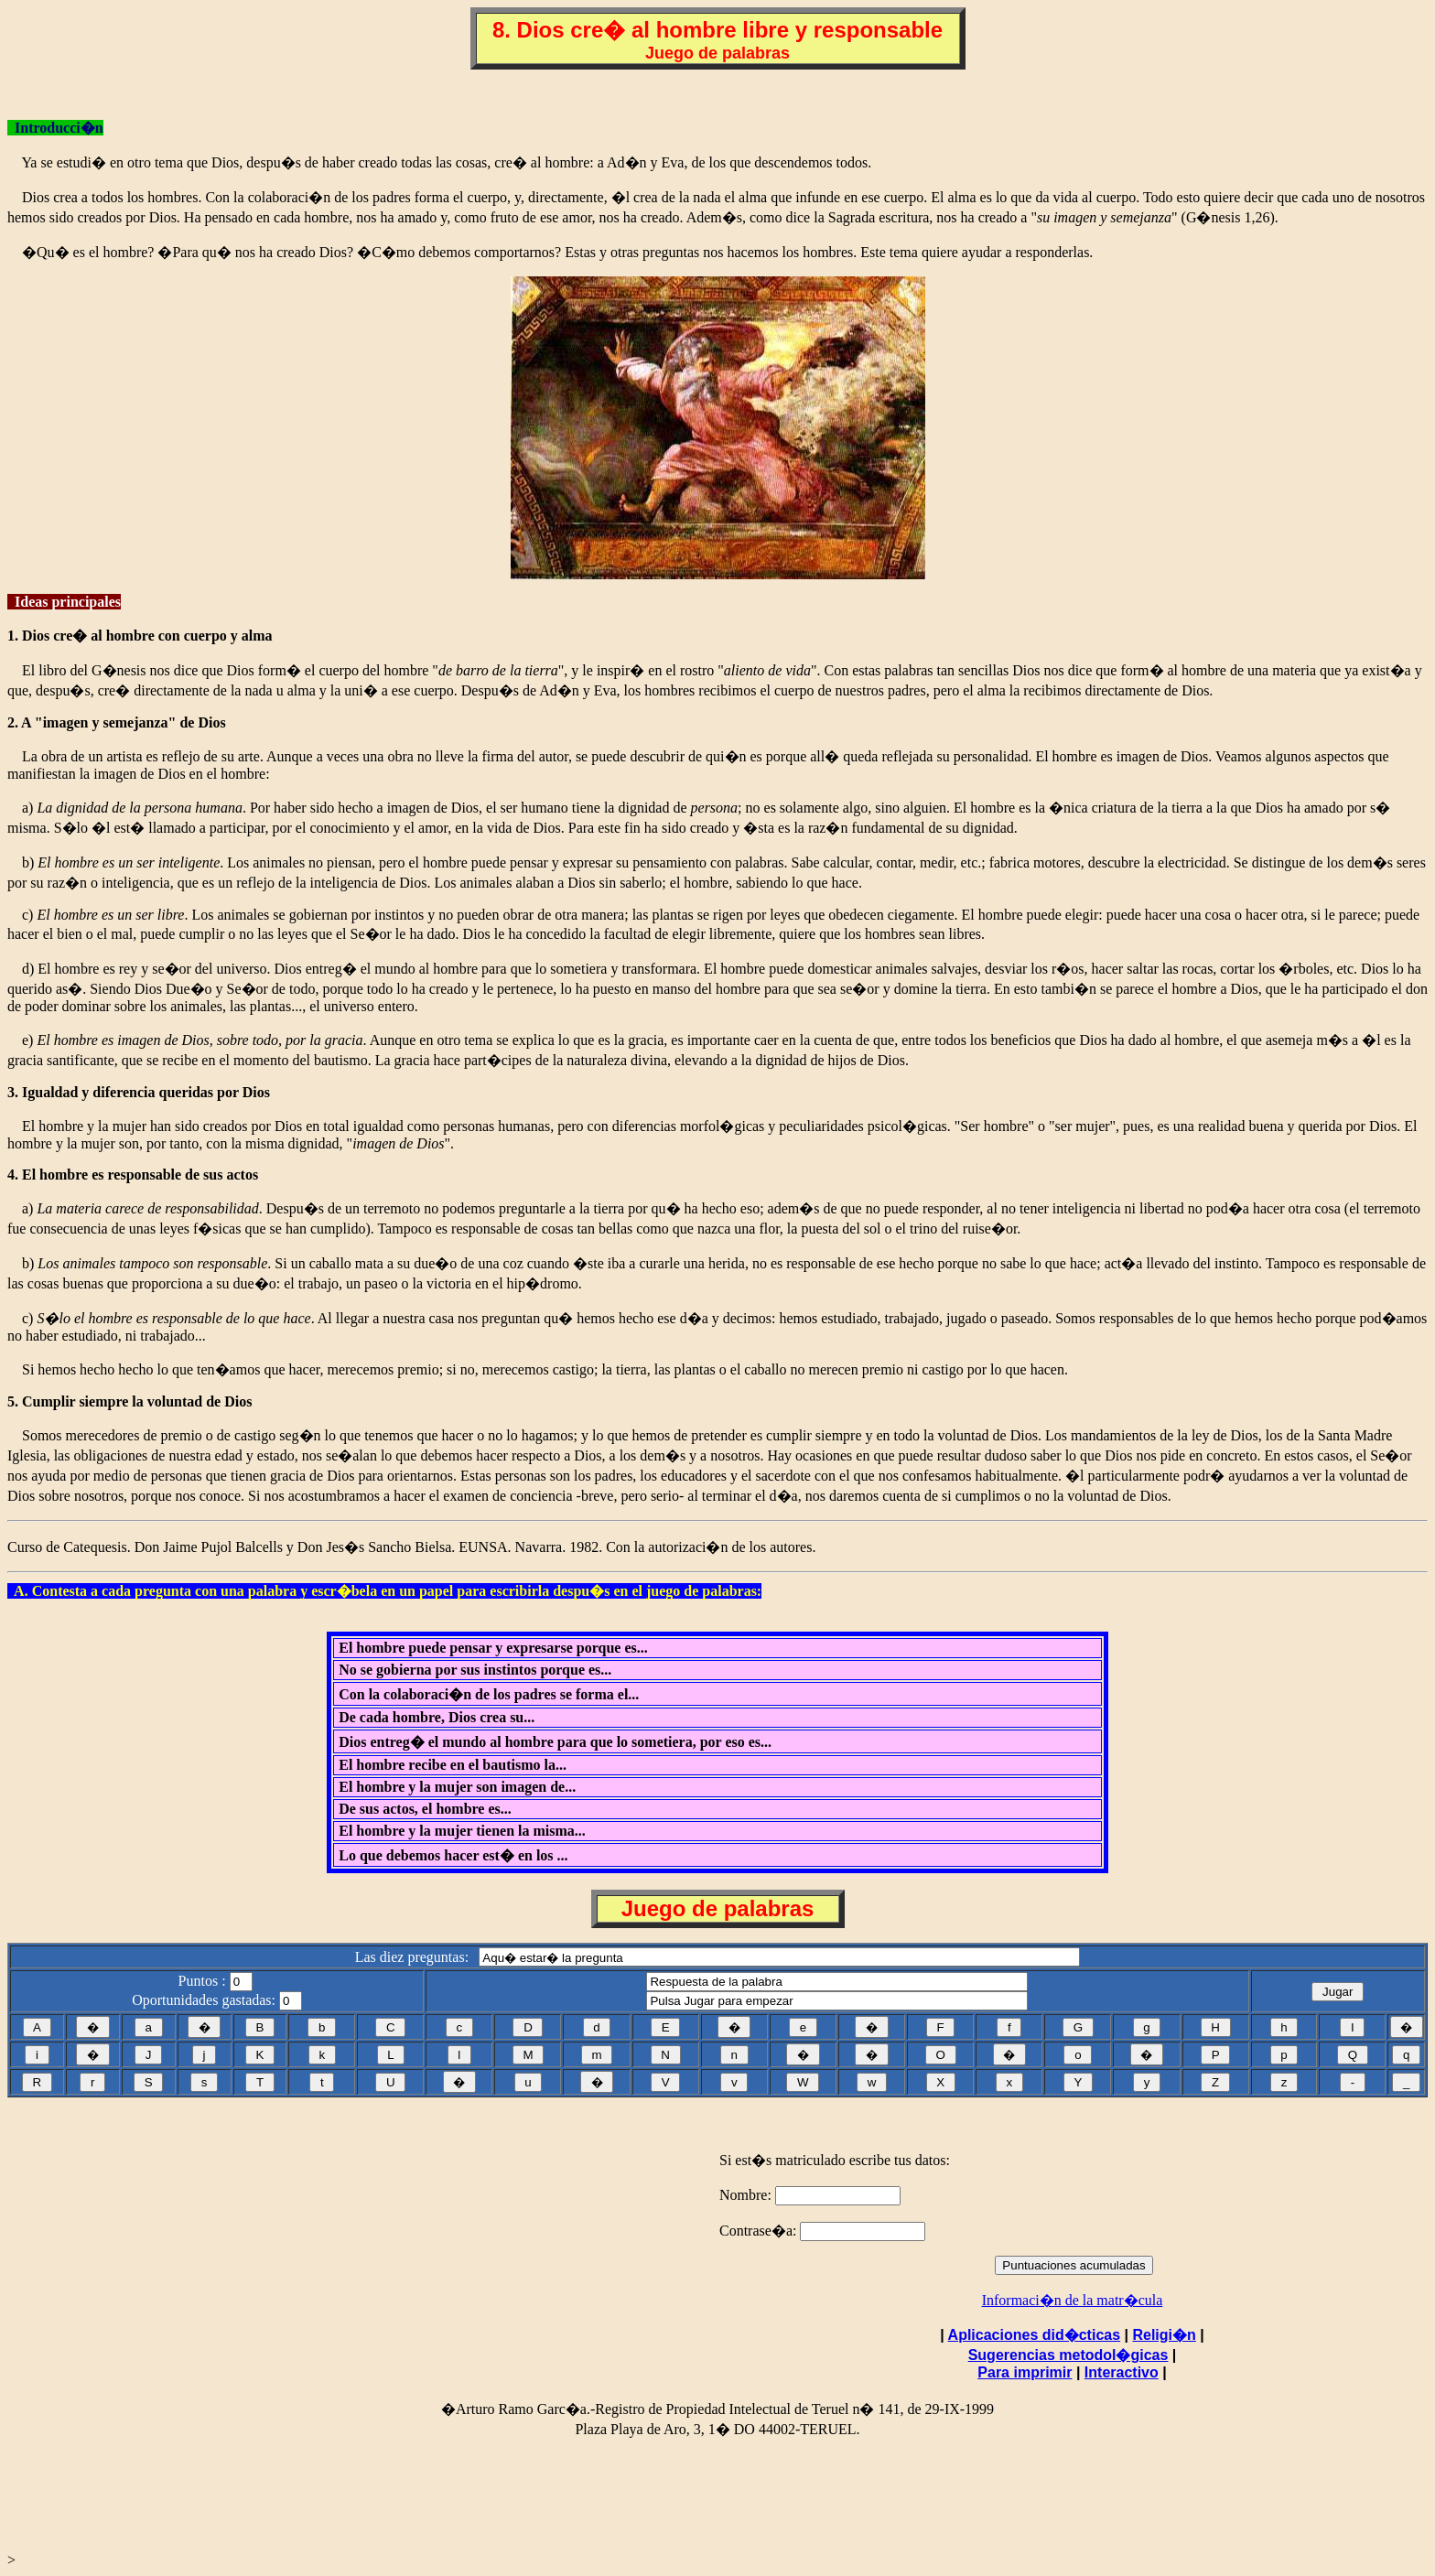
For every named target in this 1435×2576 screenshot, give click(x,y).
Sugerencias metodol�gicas (1068, 2355)
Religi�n (1163, 2335)
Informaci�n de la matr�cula (1072, 2300)
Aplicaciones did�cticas (1034, 2335)
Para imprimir (1024, 2372)
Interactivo (1121, 2372)
